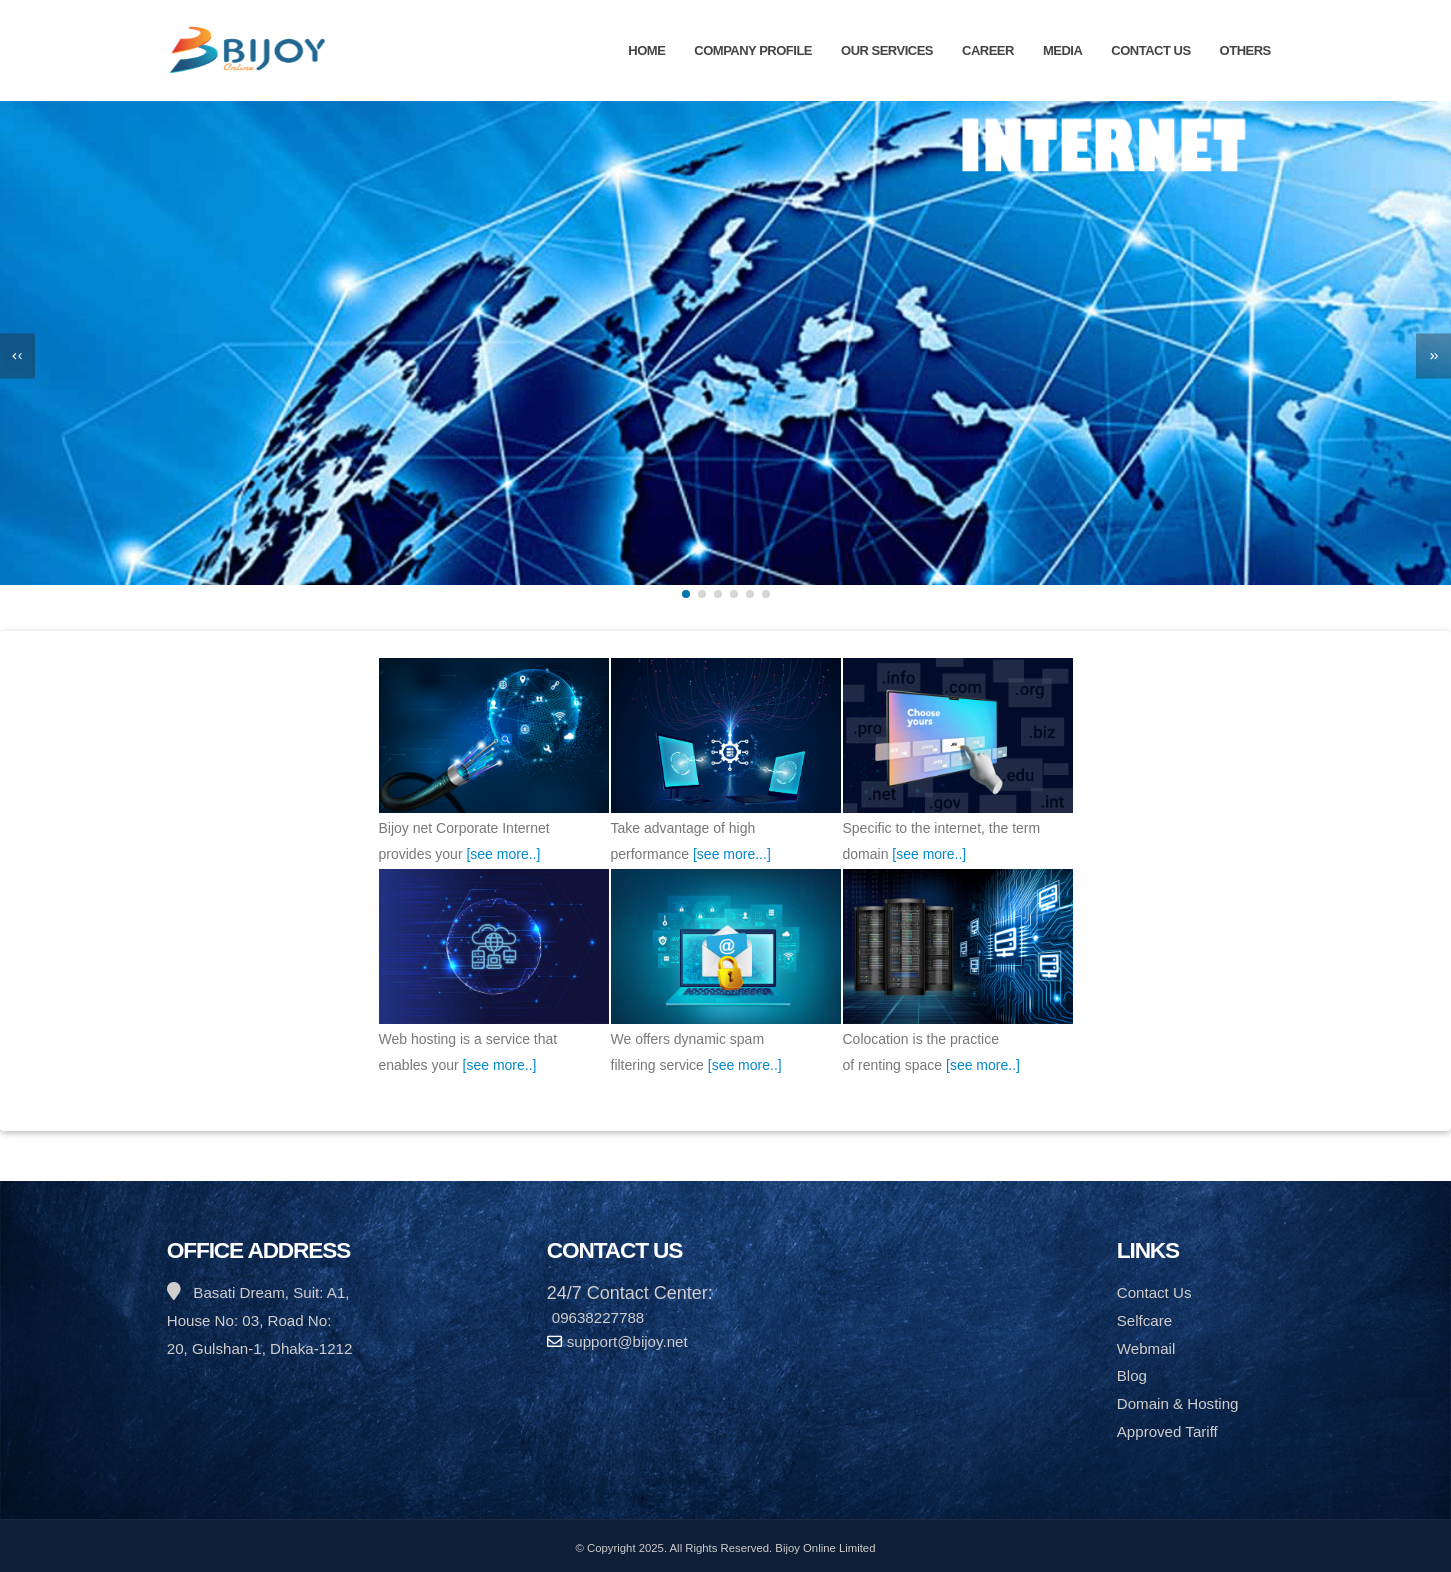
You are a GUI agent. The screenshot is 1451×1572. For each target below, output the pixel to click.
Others (1245, 50)
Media (1062, 50)
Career (988, 50)
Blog (1132, 1375)
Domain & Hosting (1178, 1403)
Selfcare (1144, 1320)
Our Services (887, 50)
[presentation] (17, 355)
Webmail (1146, 1348)
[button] (686, 594)
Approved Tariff (1167, 1431)
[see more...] (732, 854)
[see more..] (503, 854)
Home (646, 50)
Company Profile (753, 50)
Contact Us (1150, 50)
